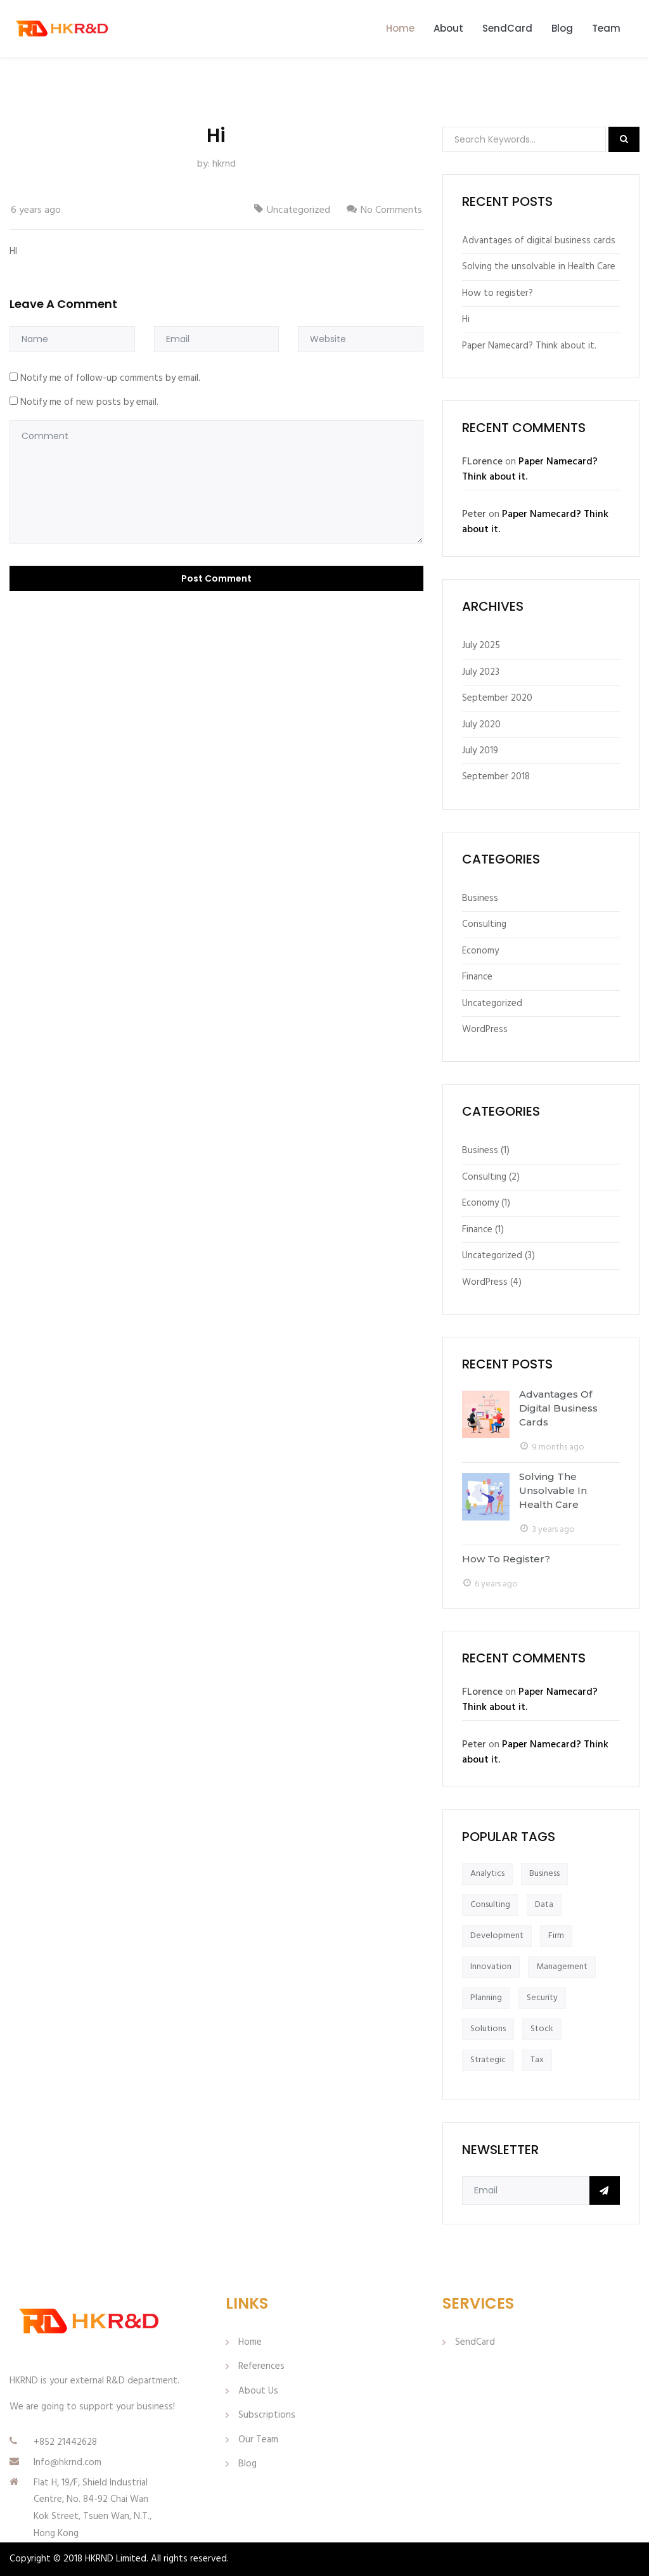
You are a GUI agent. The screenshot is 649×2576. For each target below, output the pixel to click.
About (448, 28)
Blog (562, 28)
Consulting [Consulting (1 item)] (490, 1904)
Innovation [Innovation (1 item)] (490, 1967)
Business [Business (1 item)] (544, 1873)
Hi (466, 319)
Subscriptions (266, 2415)
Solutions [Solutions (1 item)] (488, 2029)
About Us (258, 2391)
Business (480, 898)
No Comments (391, 210)
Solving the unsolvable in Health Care (538, 266)
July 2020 (481, 724)
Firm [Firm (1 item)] (556, 1936)
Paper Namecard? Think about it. (529, 346)
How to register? (497, 293)
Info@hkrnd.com (67, 2462)
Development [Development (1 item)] (497, 1936)
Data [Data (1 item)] (544, 1904)
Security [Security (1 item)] (542, 1998)
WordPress (485, 1029)
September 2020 (497, 698)
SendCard (507, 28)
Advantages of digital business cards (538, 240)
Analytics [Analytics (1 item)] (487, 1873)
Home (400, 28)
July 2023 (480, 672)
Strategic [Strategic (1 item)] (488, 2060)
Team (606, 28)
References (261, 2366)
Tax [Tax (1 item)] (537, 2060)
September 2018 (496, 776)
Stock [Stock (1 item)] (541, 2029)
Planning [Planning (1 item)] (486, 1998)
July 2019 (480, 750)
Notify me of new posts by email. (89, 402)
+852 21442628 (65, 2442)
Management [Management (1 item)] (562, 1967)
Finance (477, 977)
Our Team (258, 2439)
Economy (480, 951)
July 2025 (481, 645)
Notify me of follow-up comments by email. (110, 378)
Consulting (484, 924)
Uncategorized (298, 210)
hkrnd (224, 164)
